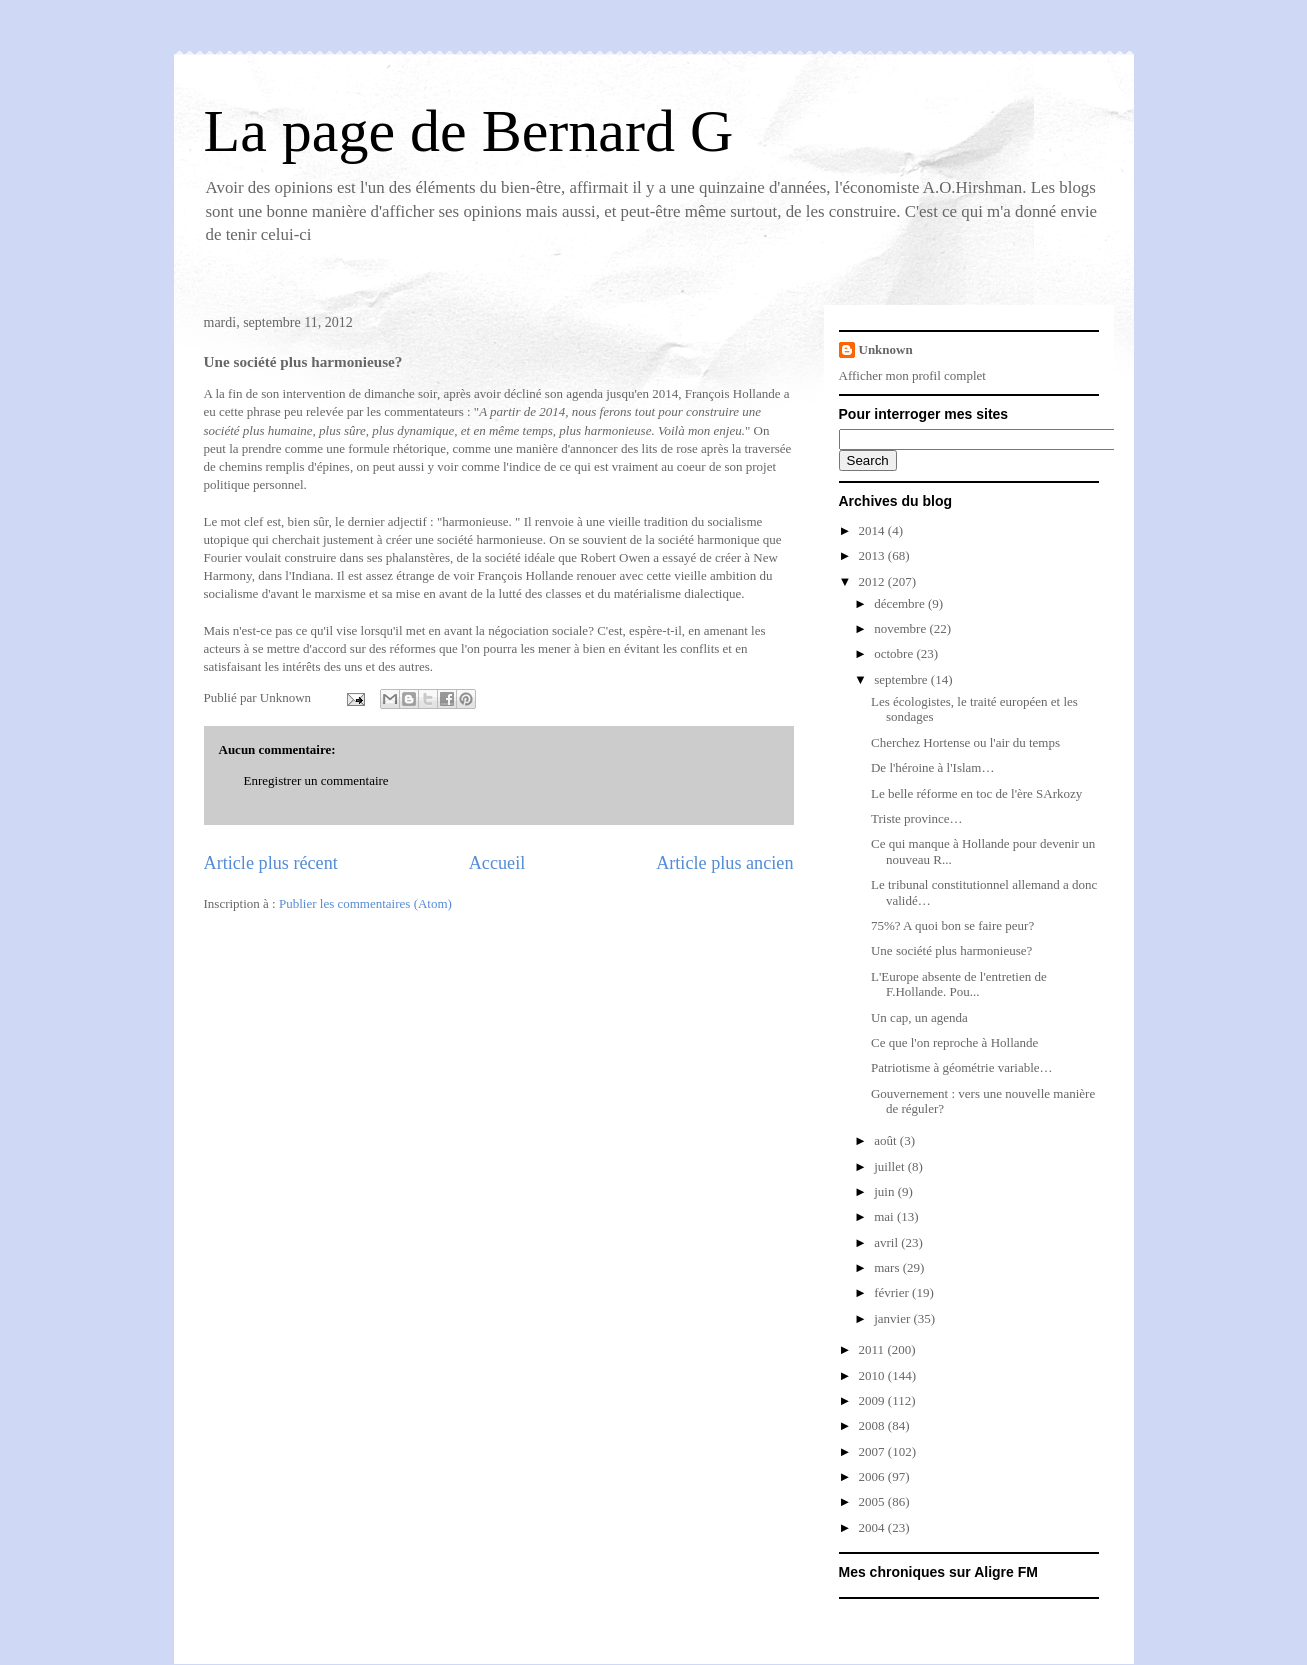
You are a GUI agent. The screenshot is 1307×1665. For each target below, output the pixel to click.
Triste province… (917, 818)
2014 (873, 530)
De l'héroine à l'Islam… (932, 767)
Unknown (886, 349)
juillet (891, 1166)
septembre (902, 679)
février (893, 1292)
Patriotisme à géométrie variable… (962, 1067)
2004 (873, 1527)
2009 (873, 1400)
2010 (873, 1375)
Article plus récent (271, 863)
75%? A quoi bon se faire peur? (952, 925)
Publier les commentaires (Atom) (365, 903)
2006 (873, 1476)
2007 (873, 1451)
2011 (873, 1349)
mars (888, 1267)
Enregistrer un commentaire (316, 780)
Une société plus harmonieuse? (951, 950)
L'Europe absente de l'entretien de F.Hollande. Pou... (959, 984)
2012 (873, 581)
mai (885, 1216)
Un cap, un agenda (919, 1017)
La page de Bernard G (469, 131)
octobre (895, 653)
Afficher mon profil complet (912, 375)
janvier (893, 1318)
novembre (901, 628)
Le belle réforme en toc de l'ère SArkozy (976, 793)
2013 (873, 555)
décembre (901, 603)
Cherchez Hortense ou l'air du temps (965, 742)
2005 (873, 1501)
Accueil (497, 863)
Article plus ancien (724, 863)
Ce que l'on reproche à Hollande (954, 1042)
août (887, 1140)
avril (887, 1242)
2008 (873, 1425)
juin (885, 1191)
